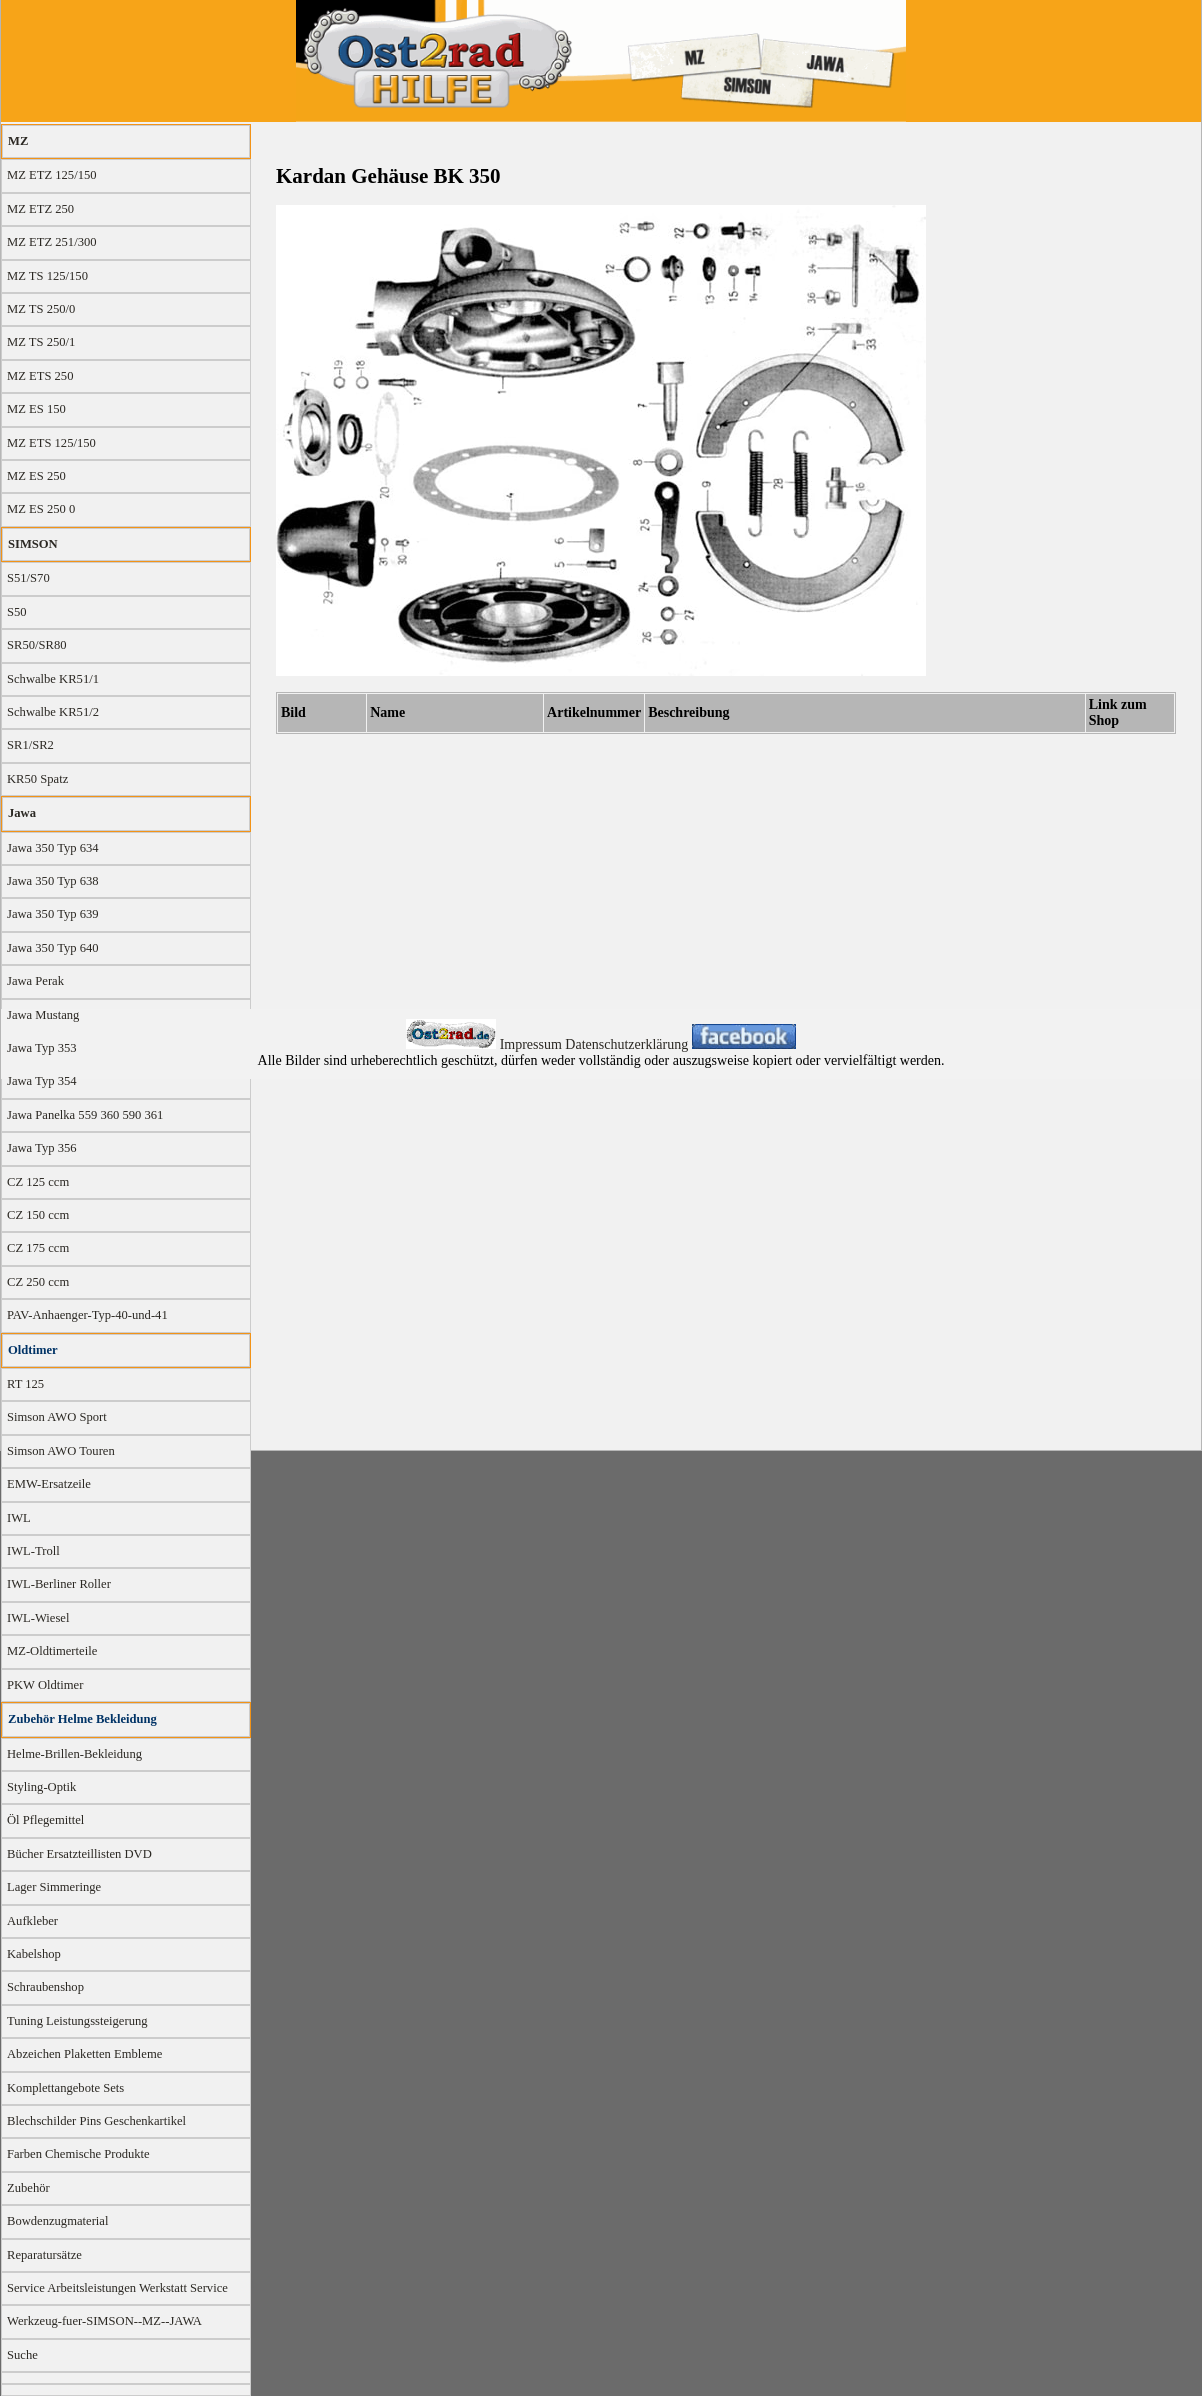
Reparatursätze (44, 2255)
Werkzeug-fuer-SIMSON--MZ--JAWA (104, 2321)
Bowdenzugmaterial (57, 2221)
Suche (22, 2355)
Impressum (533, 1044)
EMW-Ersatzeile (49, 1484)
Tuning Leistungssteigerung (77, 2021)
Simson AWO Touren (61, 1451)
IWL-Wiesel (38, 1618)
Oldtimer (33, 1350)
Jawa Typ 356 (42, 1148)
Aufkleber (32, 1921)
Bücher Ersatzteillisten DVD (79, 1854)
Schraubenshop (45, 1987)
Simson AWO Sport (57, 1417)
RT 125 (25, 1384)
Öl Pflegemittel (45, 1820)
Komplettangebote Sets (65, 2088)
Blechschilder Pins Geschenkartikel (96, 2121)
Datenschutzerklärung (628, 1044)
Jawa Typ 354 (42, 1081)
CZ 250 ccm (38, 1282)
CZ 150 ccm (38, 1215)
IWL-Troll (33, 1551)
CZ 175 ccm (38, 1248)
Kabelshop (34, 1954)
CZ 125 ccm (38, 1182)
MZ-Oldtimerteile (52, 1651)
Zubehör (28, 2188)
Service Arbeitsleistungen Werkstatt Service (117, 2288)
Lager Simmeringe (54, 1887)
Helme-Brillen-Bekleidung (74, 1754)
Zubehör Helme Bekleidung (82, 1719)
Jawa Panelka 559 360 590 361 (85, 1115)
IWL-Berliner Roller (59, 1584)
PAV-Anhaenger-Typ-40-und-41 (87, 1315)
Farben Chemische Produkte (78, 2154)
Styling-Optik (41, 1787)
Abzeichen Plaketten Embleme (84, 2054)
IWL (19, 1518)
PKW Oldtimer (45, 1685)
